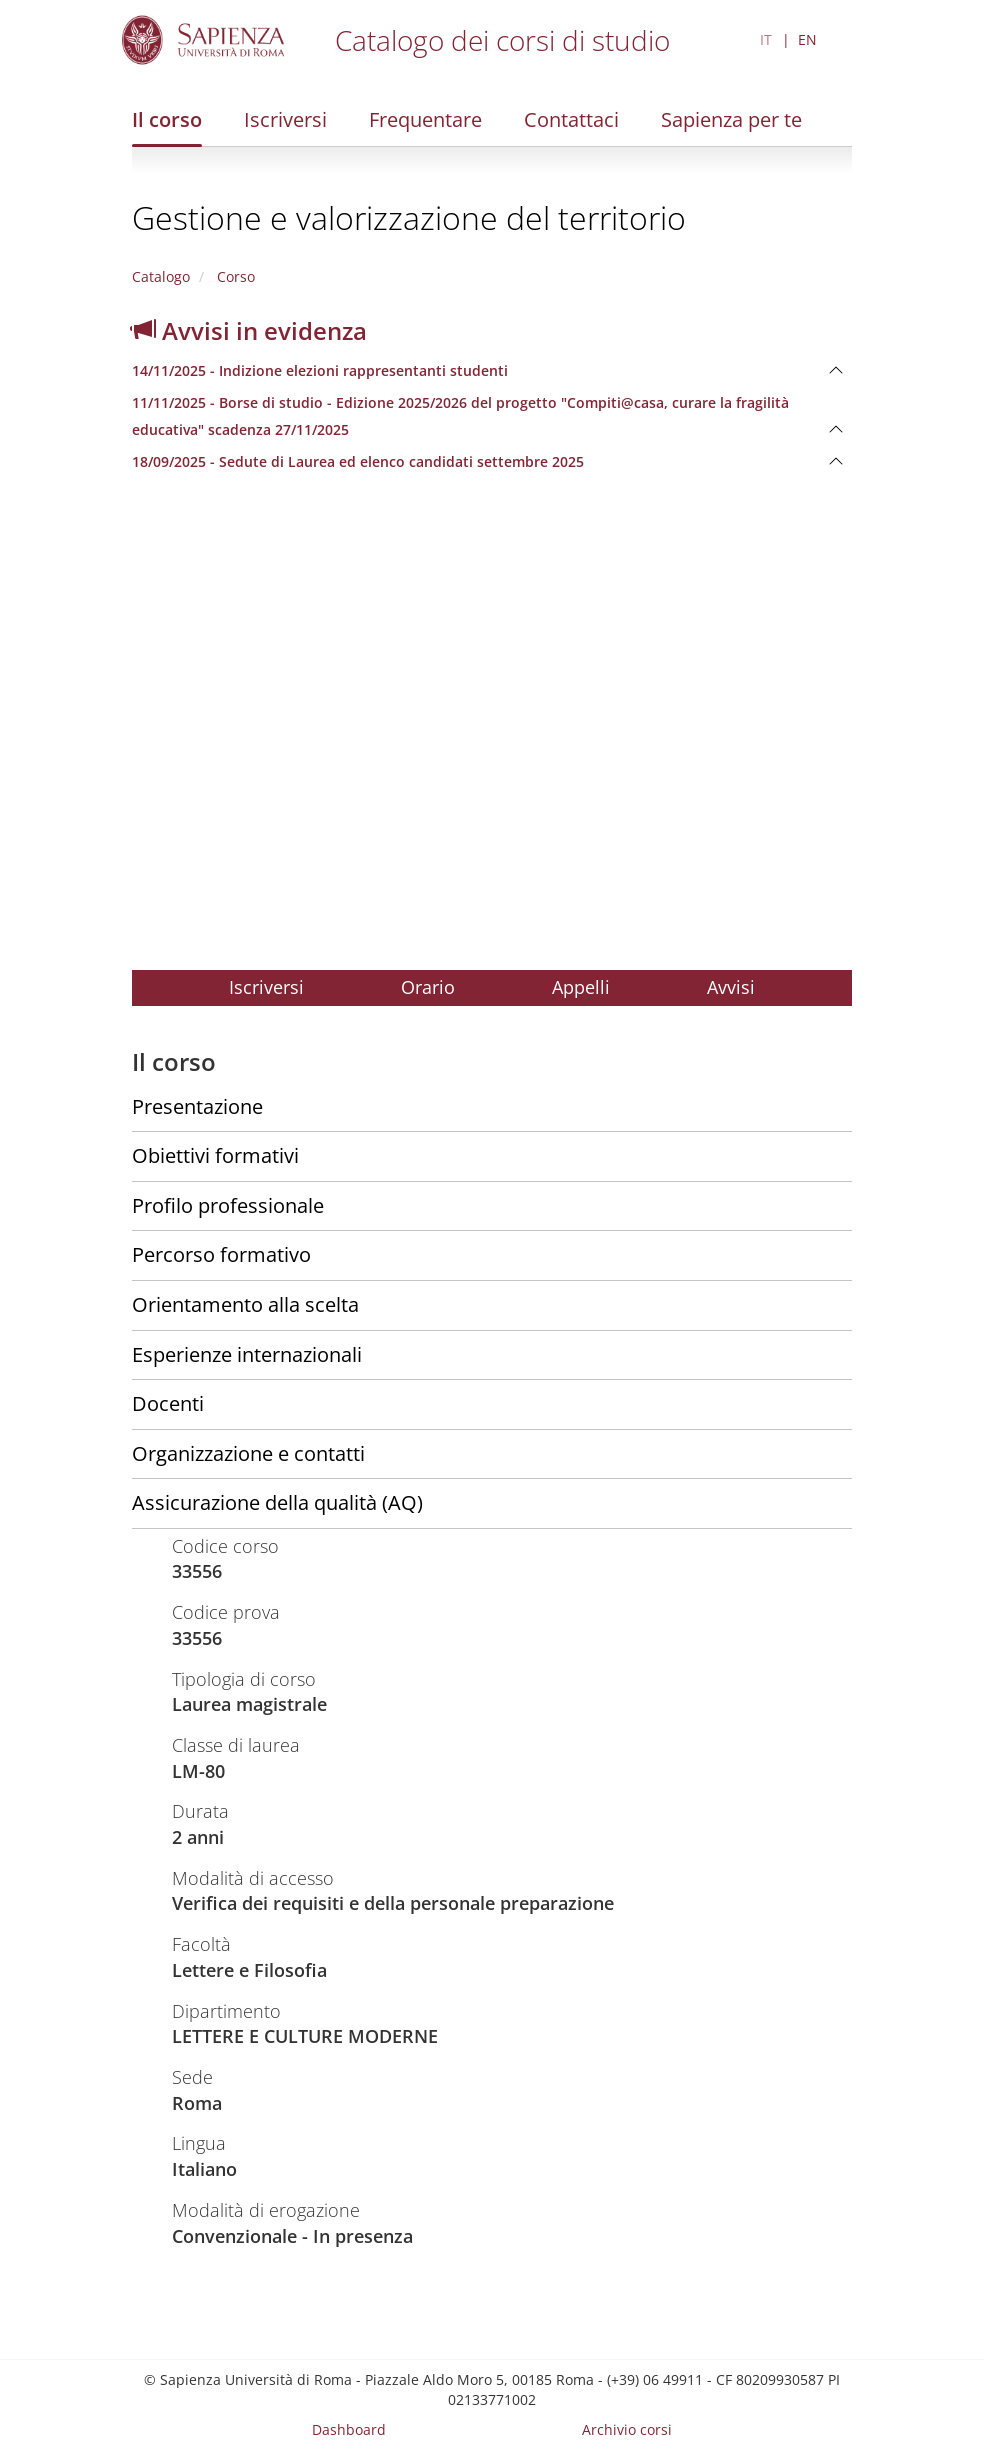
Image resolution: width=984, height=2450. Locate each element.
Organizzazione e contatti (248, 1453)
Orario (428, 987)
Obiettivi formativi (215, 1155)
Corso (234, 276)
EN (807, 39)
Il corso (167, 119)
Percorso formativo (221, 1254)
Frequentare (425, 119)
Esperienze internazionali (247, 1354)
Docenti (168, 1403)
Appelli (581, 987)
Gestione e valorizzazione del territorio (409, 217)
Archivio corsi (627, 2429)
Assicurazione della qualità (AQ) (277, 1502)
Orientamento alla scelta (245, 1304)
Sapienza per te (731, 119)
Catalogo (161, 276)
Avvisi (731, 987)
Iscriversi (285, 119)
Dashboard (349, 2429)
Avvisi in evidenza (249, 330)
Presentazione (197, 1106)
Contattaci (571, 119)
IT (766, 39)
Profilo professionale (228, 1205)
